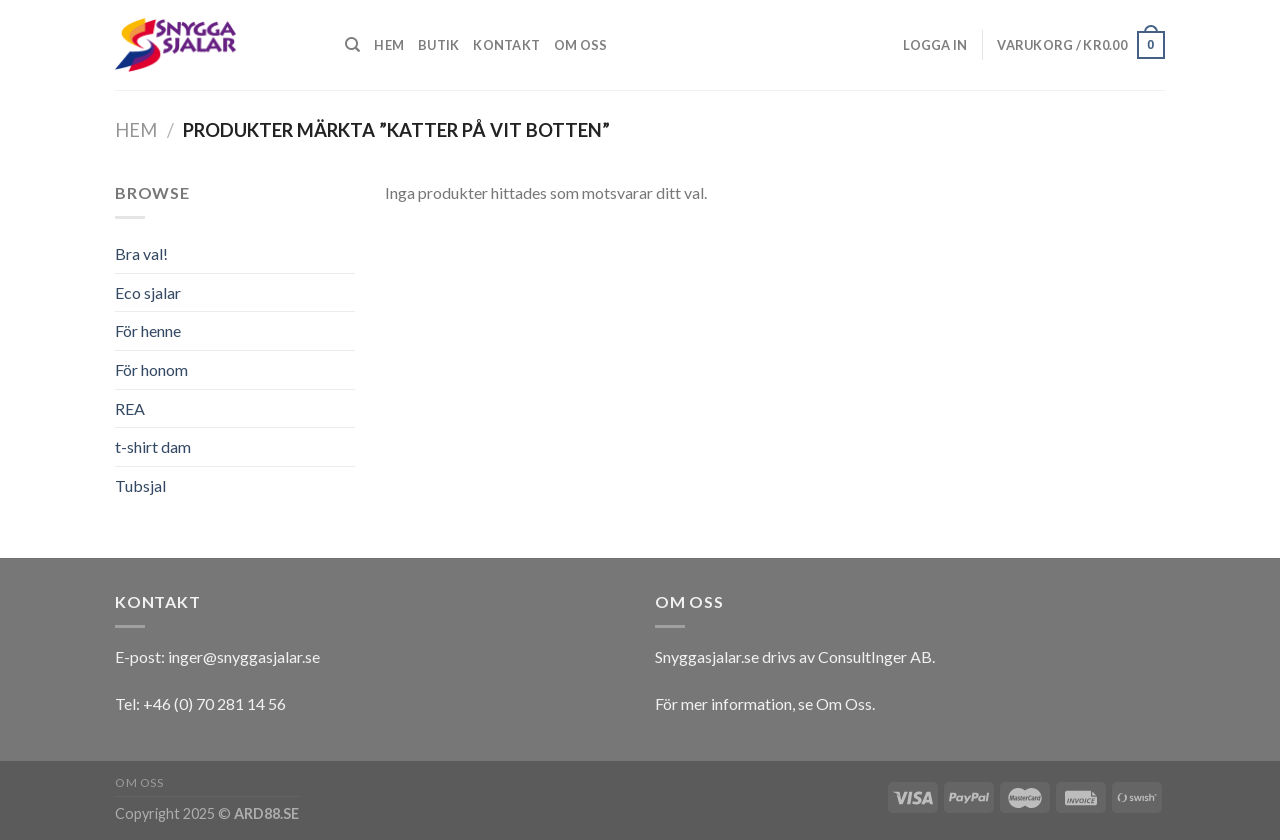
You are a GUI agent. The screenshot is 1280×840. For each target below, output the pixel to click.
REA (130, 408)
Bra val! (141, 253)
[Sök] (352, 45)
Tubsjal (140, 485)
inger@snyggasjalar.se (244, 656)
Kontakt (506, 45)
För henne (148, 330)
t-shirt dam (153, 446)
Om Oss (844, 703)
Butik (438, 45)
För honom (151, 369)
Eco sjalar (148, 292)
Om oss (581, 45)
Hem (389, 45)
